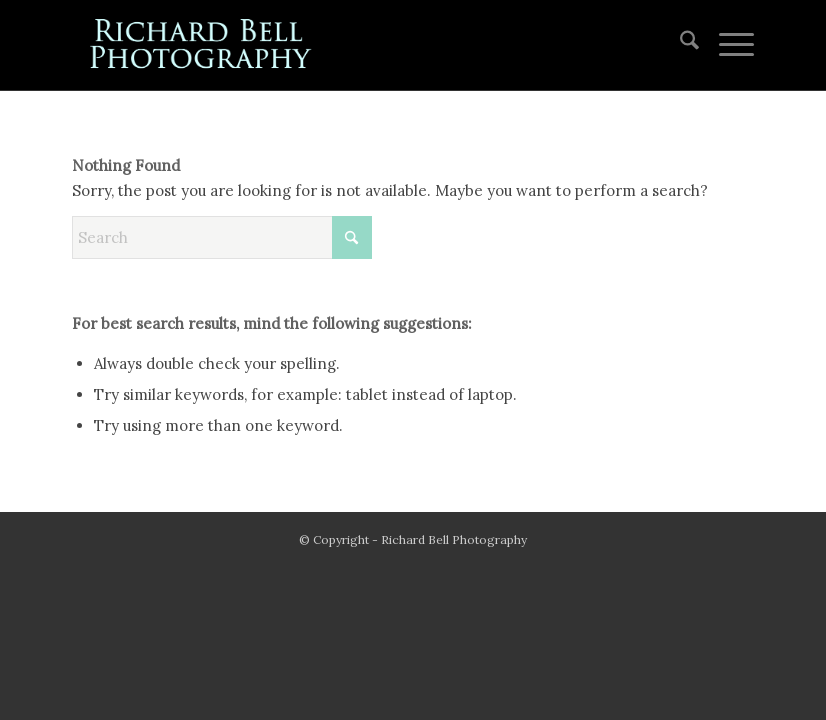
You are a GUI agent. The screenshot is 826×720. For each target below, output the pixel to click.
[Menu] (726, 45)
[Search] (679, 45)
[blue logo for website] (202, 45)
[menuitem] (679, 45)
